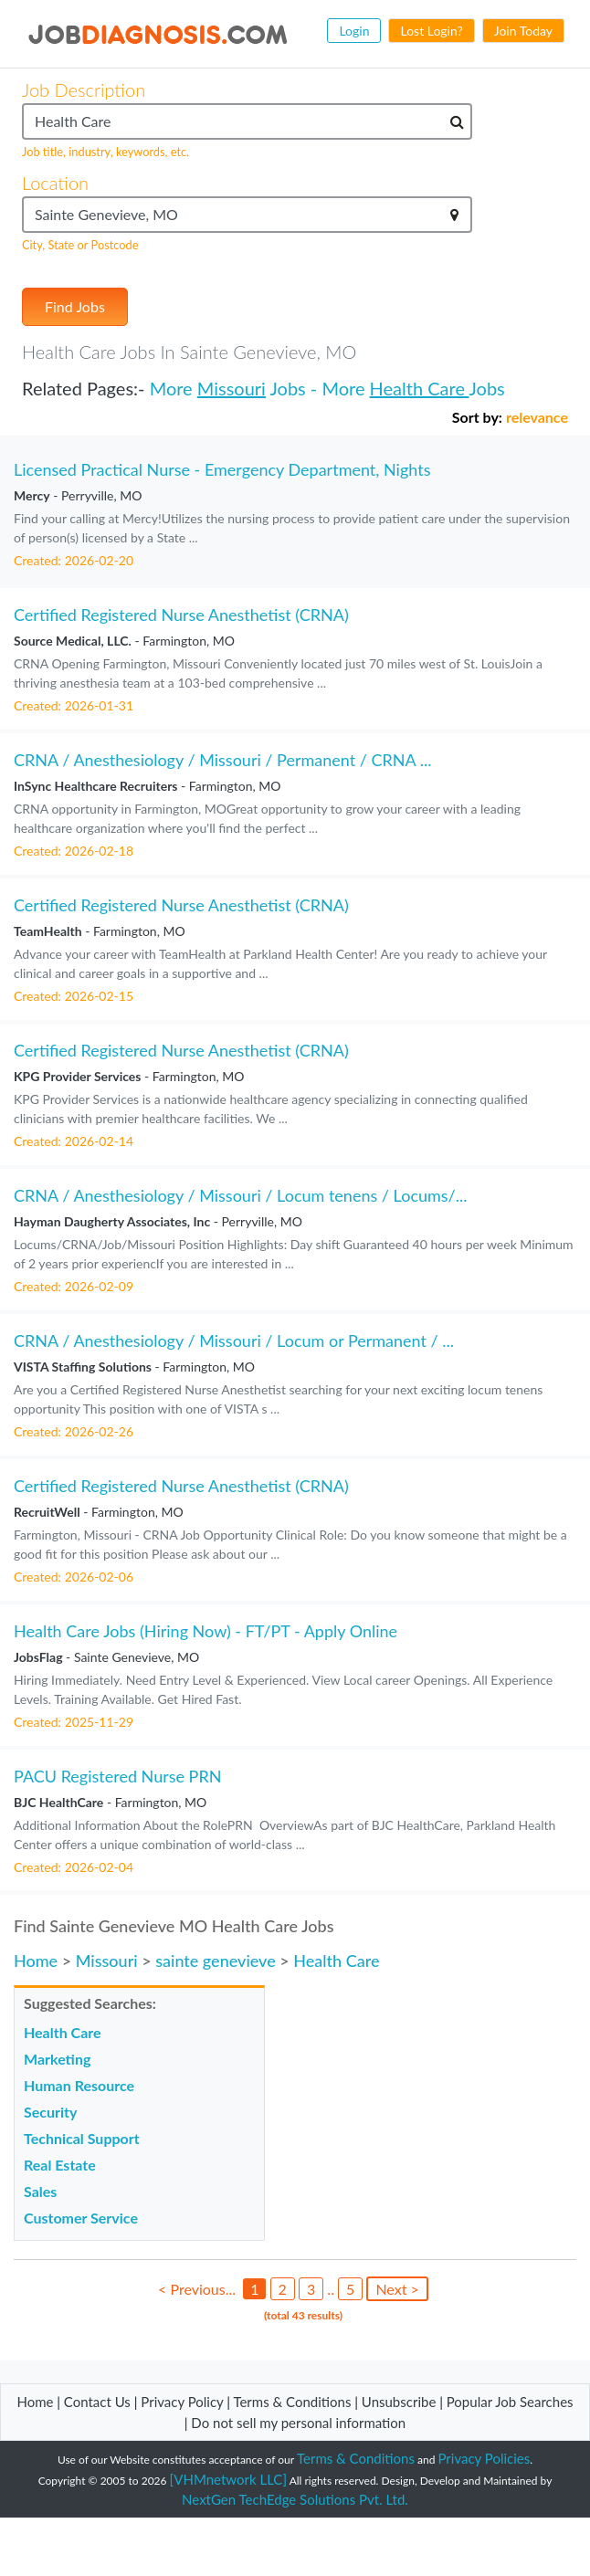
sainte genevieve (215, 1960)
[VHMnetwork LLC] (228, 2479)
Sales (40, 2191)
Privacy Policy (182, 2401)
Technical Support (82, 2138)
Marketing (57, 2058)
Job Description (83, 89)
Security (50, 2111)
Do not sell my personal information (298, 2422)
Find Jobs (75, 306)
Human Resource (79, 2085)
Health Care (419, 388)
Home (36, 1960)
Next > (396, 2288)
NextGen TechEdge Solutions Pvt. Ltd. (295, 2499)
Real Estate (60, 2164)
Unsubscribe (399, 2401)
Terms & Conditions (293, 2401)
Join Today (523, 30)
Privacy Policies (484, 2458)
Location (55, 183)
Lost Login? (431, 30)
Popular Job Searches (510, 2401)
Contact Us (97, 2401)
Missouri (231, 388)
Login (354, 30)
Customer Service (81, 2217)
